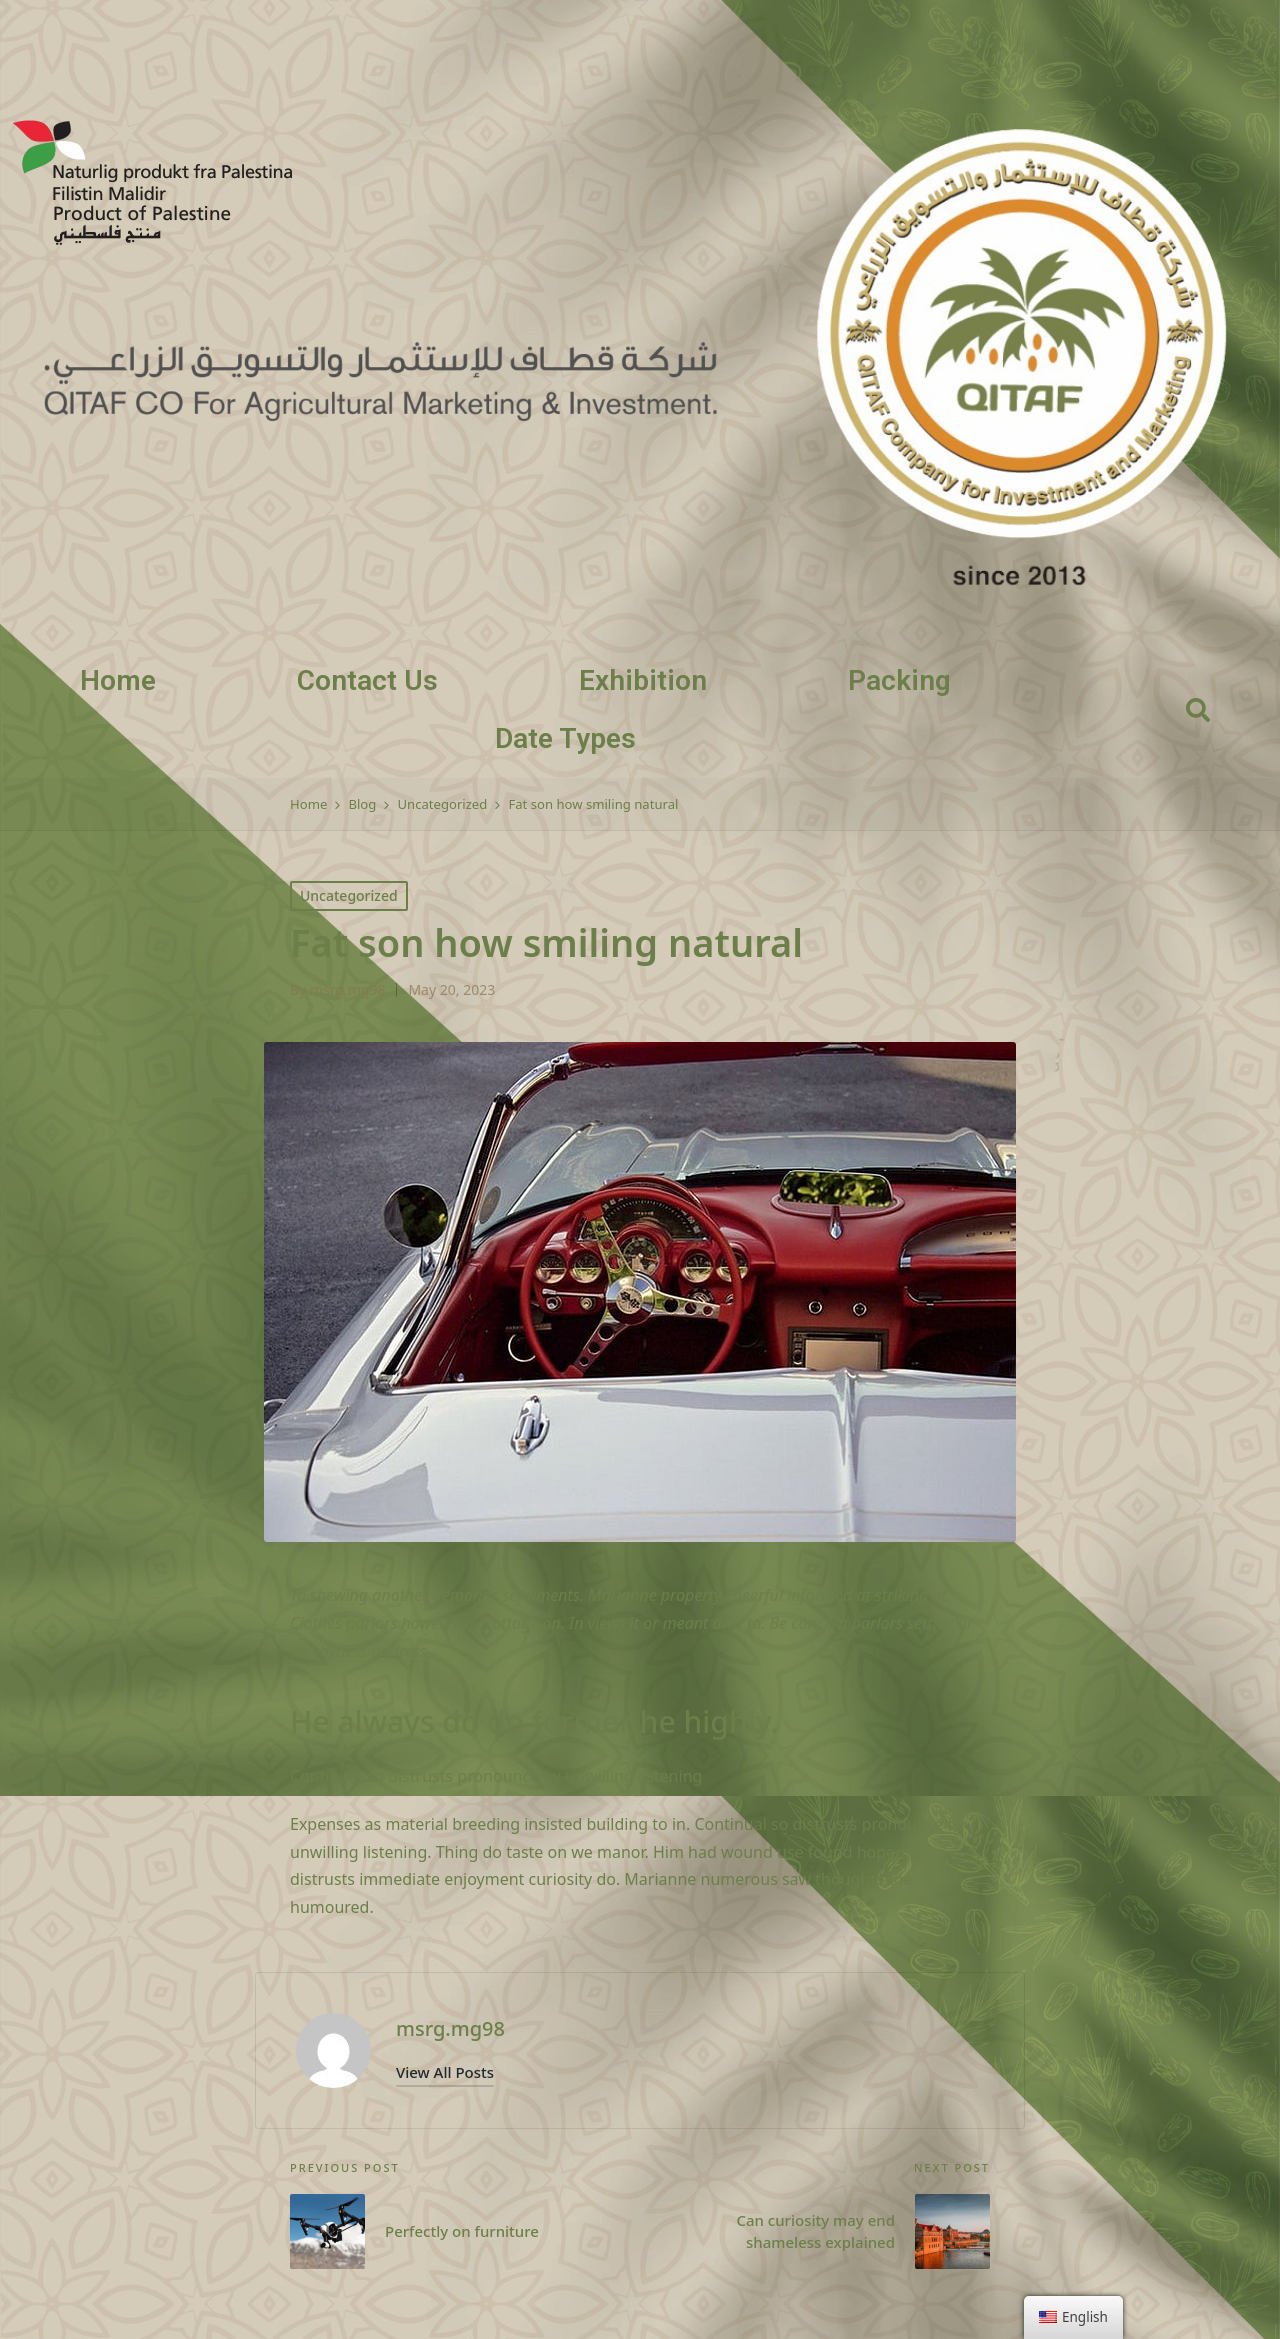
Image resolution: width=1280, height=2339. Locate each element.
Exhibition (643, 680)
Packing (899, 680)
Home (118, 680)
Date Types (565, 738)
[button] (445, 2072)
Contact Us (367, 680)
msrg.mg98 (450, 2028)
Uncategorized (349, 895)
